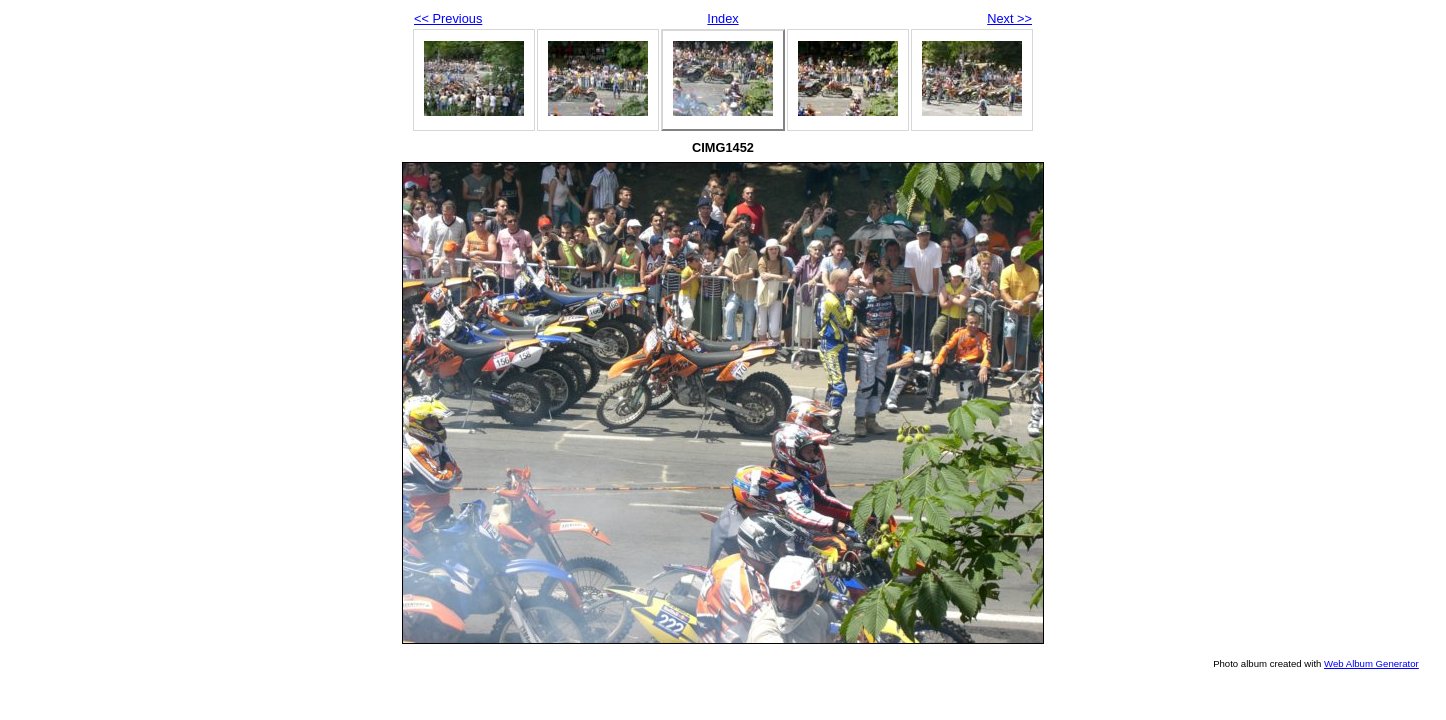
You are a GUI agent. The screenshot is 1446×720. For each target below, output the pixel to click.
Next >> (1009, 18)
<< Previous (448, 18)
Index (722, 18)
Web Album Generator (1371, 663)
